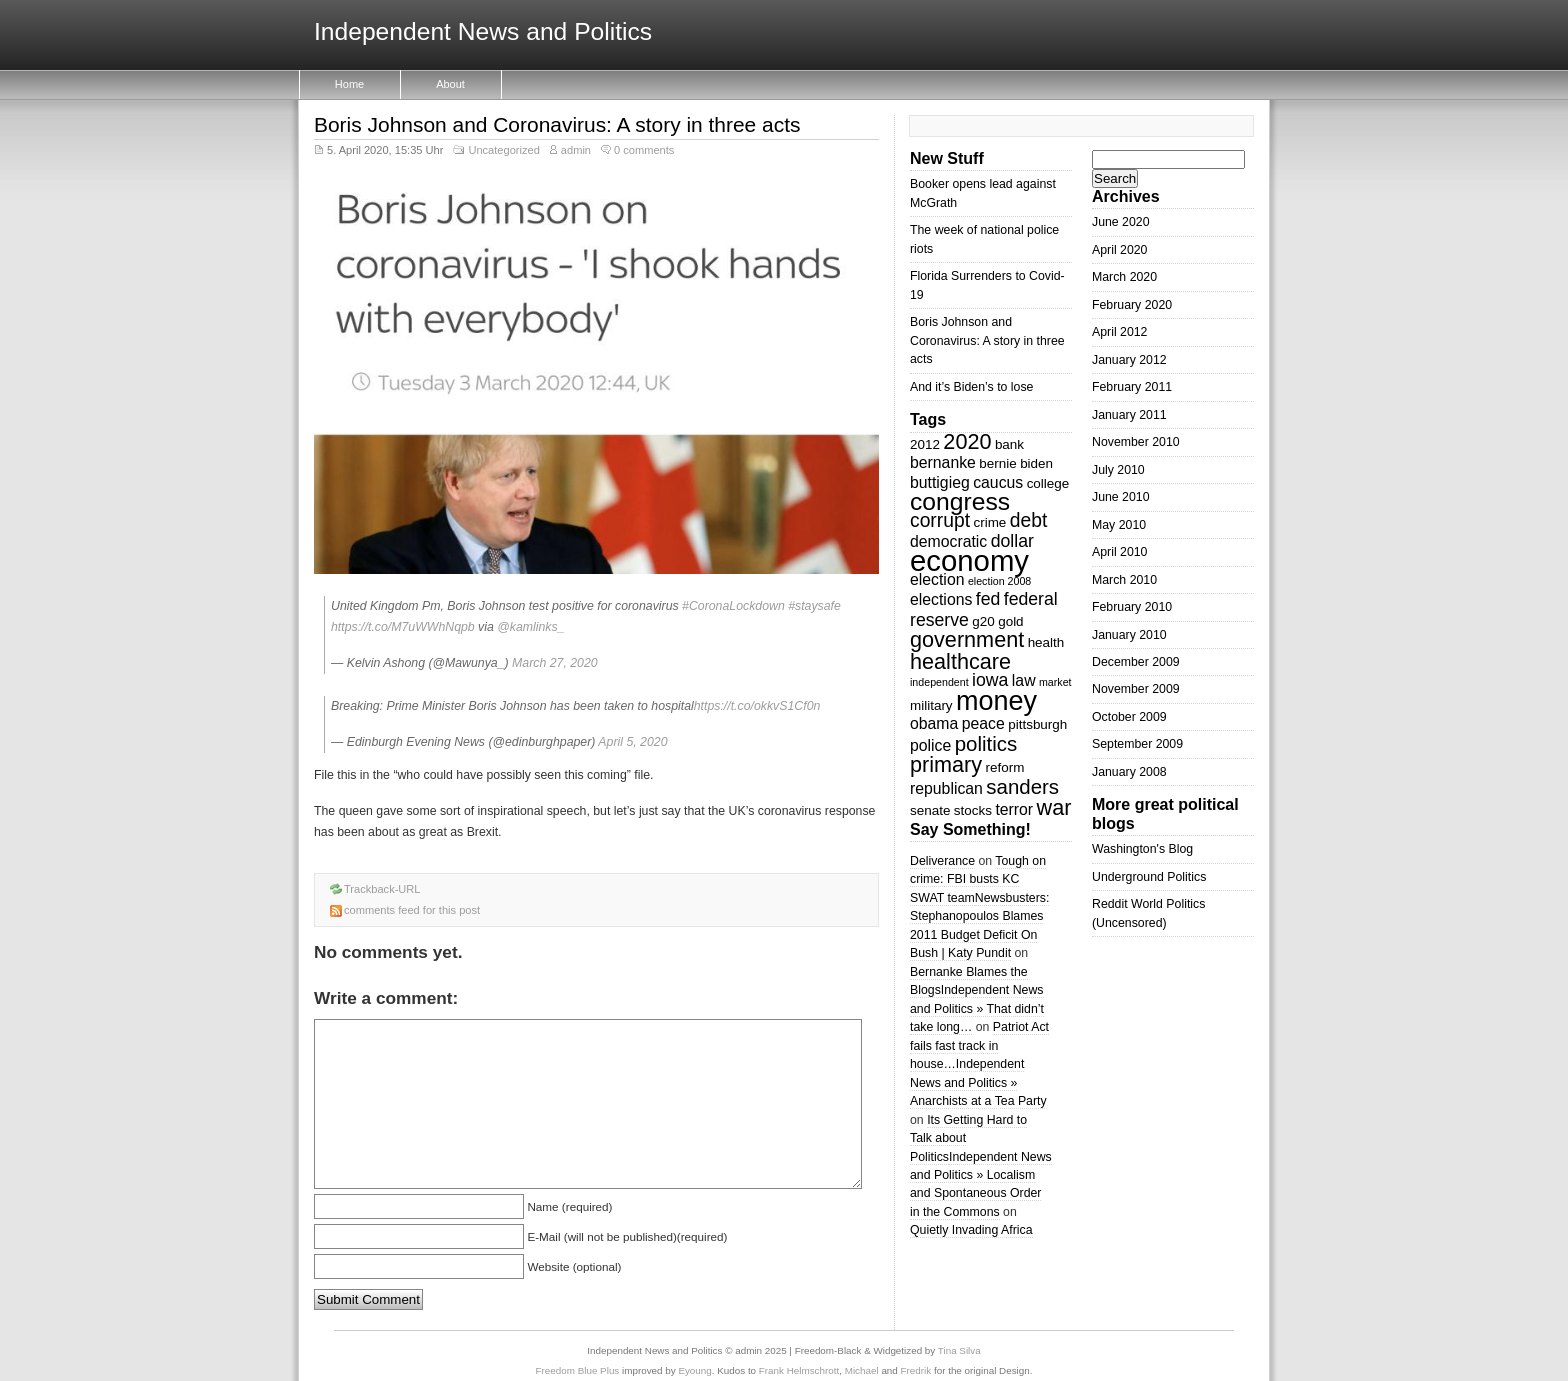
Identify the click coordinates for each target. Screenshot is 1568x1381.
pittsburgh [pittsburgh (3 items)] (1037, 724)
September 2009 (1137, 744)
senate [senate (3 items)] (930, 810)
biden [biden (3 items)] (1036, 463)
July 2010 (1118, 470)
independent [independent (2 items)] (939, 682)
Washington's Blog (1142, 849)
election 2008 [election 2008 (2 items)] (999, 581)
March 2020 (1124, 277)
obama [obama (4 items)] (934, 723)
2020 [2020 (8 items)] (967, 441)
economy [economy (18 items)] (969, 560)
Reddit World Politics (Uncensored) (1148, 913)
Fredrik (916, 1370)
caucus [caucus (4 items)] (998, 482)
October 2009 (1129, 717)
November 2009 (1136, 689)
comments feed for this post (412, 910)
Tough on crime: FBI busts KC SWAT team (978, 879)
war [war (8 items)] (1054, 807)
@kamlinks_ (530, 627)
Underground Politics (1149, 877)
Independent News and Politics (483, 32)
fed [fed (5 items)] (988, 599)
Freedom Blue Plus (578, 1370)
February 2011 (1132, 387)
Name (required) (569, 1206)
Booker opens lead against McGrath (983, 193)
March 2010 (1124, 580)
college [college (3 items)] (1048, 483)
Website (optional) (574, 1266)
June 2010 (1121, 497)
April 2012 (1119, 332)
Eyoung (694, 1370)
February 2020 (1132, 305)
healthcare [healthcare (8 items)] (960, 661)
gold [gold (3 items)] (1010, 621)
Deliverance (942, 861)
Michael (862, 1370)
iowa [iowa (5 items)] (990, 680)
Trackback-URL (382, 889)
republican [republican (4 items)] (946, 788)
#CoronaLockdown (733, 606)
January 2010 (1129, 635)
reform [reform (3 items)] (1005, 767)
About (450, 84)
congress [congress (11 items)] (960, 501)
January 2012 (1129, 360)
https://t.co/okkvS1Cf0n (757, 706)
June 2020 (1121, 222)
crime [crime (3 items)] (989, 522)
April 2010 (1119, 552)
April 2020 (1119, 250)
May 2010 (1119, 525)
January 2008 (1129, 772)
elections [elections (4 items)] (941, 599)
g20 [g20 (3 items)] (983, 621)
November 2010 (1136, 442)
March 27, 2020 (555, 663)
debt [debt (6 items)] (1029, 520)
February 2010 (1132, 607)
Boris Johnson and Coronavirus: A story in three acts (557, 124)
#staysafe (814, 606)
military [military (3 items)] (931, 705)
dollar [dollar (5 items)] (1012, 541)
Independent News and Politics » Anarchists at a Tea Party (978, 1082)
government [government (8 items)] (967, 639)
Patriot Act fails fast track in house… (979, 1045)
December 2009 (1136, 662)
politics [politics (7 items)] (986, 743)
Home (349, 84)
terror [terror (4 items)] (1014, 809)
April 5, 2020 (632, 742)
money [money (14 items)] (996, 701)
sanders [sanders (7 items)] (1022, 786)
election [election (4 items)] (937, 579)
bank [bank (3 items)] (1009, 444)
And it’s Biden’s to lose (971, 387)
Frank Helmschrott (799, 1370)
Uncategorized (503, 150)
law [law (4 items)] (1024, 680)
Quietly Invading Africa (971, 1230)
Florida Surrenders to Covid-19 (987, 285)
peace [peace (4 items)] (983, 723)
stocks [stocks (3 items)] (973, 810)
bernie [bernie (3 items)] (997, 463)
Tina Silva (959, 1350)
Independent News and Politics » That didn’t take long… (977, 1008)
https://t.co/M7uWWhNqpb (403, 627)
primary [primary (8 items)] (946, 764)
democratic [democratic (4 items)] (948, 541)
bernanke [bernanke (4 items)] (943, 462)
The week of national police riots (984, 239)
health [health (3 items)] (1046, 642)
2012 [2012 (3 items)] (925, 444)
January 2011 (1129, 415)
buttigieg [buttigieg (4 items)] (940, 482)
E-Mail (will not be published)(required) (627, 1236)
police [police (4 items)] (930, 745)
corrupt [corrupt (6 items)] (940, 520)
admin (576, 150)
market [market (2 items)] (1055, 682)
